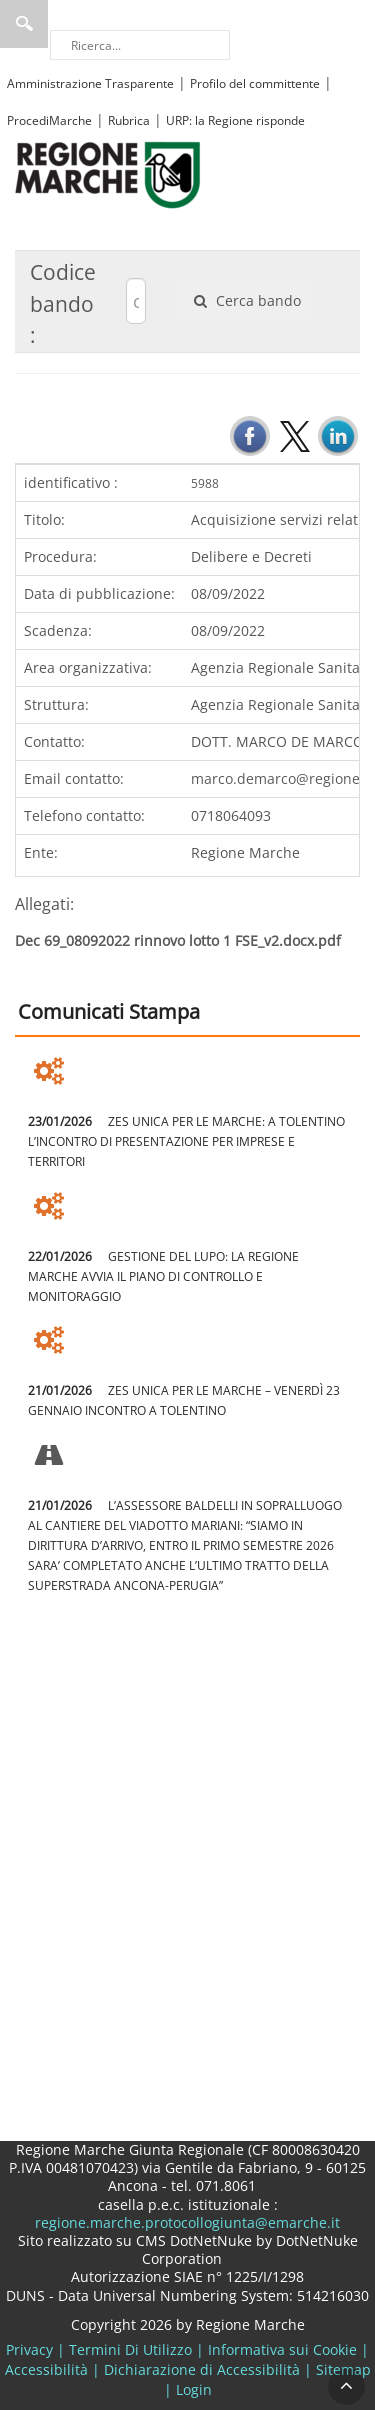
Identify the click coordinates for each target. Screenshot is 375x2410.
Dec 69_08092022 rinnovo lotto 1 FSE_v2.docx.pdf (178, 940)
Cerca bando (245, 300)
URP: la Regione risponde (235, 120)
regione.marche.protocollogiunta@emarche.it (187, 2222)
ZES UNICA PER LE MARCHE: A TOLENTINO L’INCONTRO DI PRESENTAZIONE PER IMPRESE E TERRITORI (186, 1141)
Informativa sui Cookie (282, 2349)
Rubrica (129, 120)
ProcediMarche (49, 120)
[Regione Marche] (108, 173)
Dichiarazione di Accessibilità (202, 2369)
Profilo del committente (255, 83)
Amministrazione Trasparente (90, 83)
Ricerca (24, 24)
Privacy (29, 2349)
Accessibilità (46, 2369)
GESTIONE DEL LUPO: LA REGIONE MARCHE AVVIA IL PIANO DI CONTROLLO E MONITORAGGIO (163, 1276)
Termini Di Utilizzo (130, 2349)
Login (194, 2389)
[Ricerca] (140, 45)
